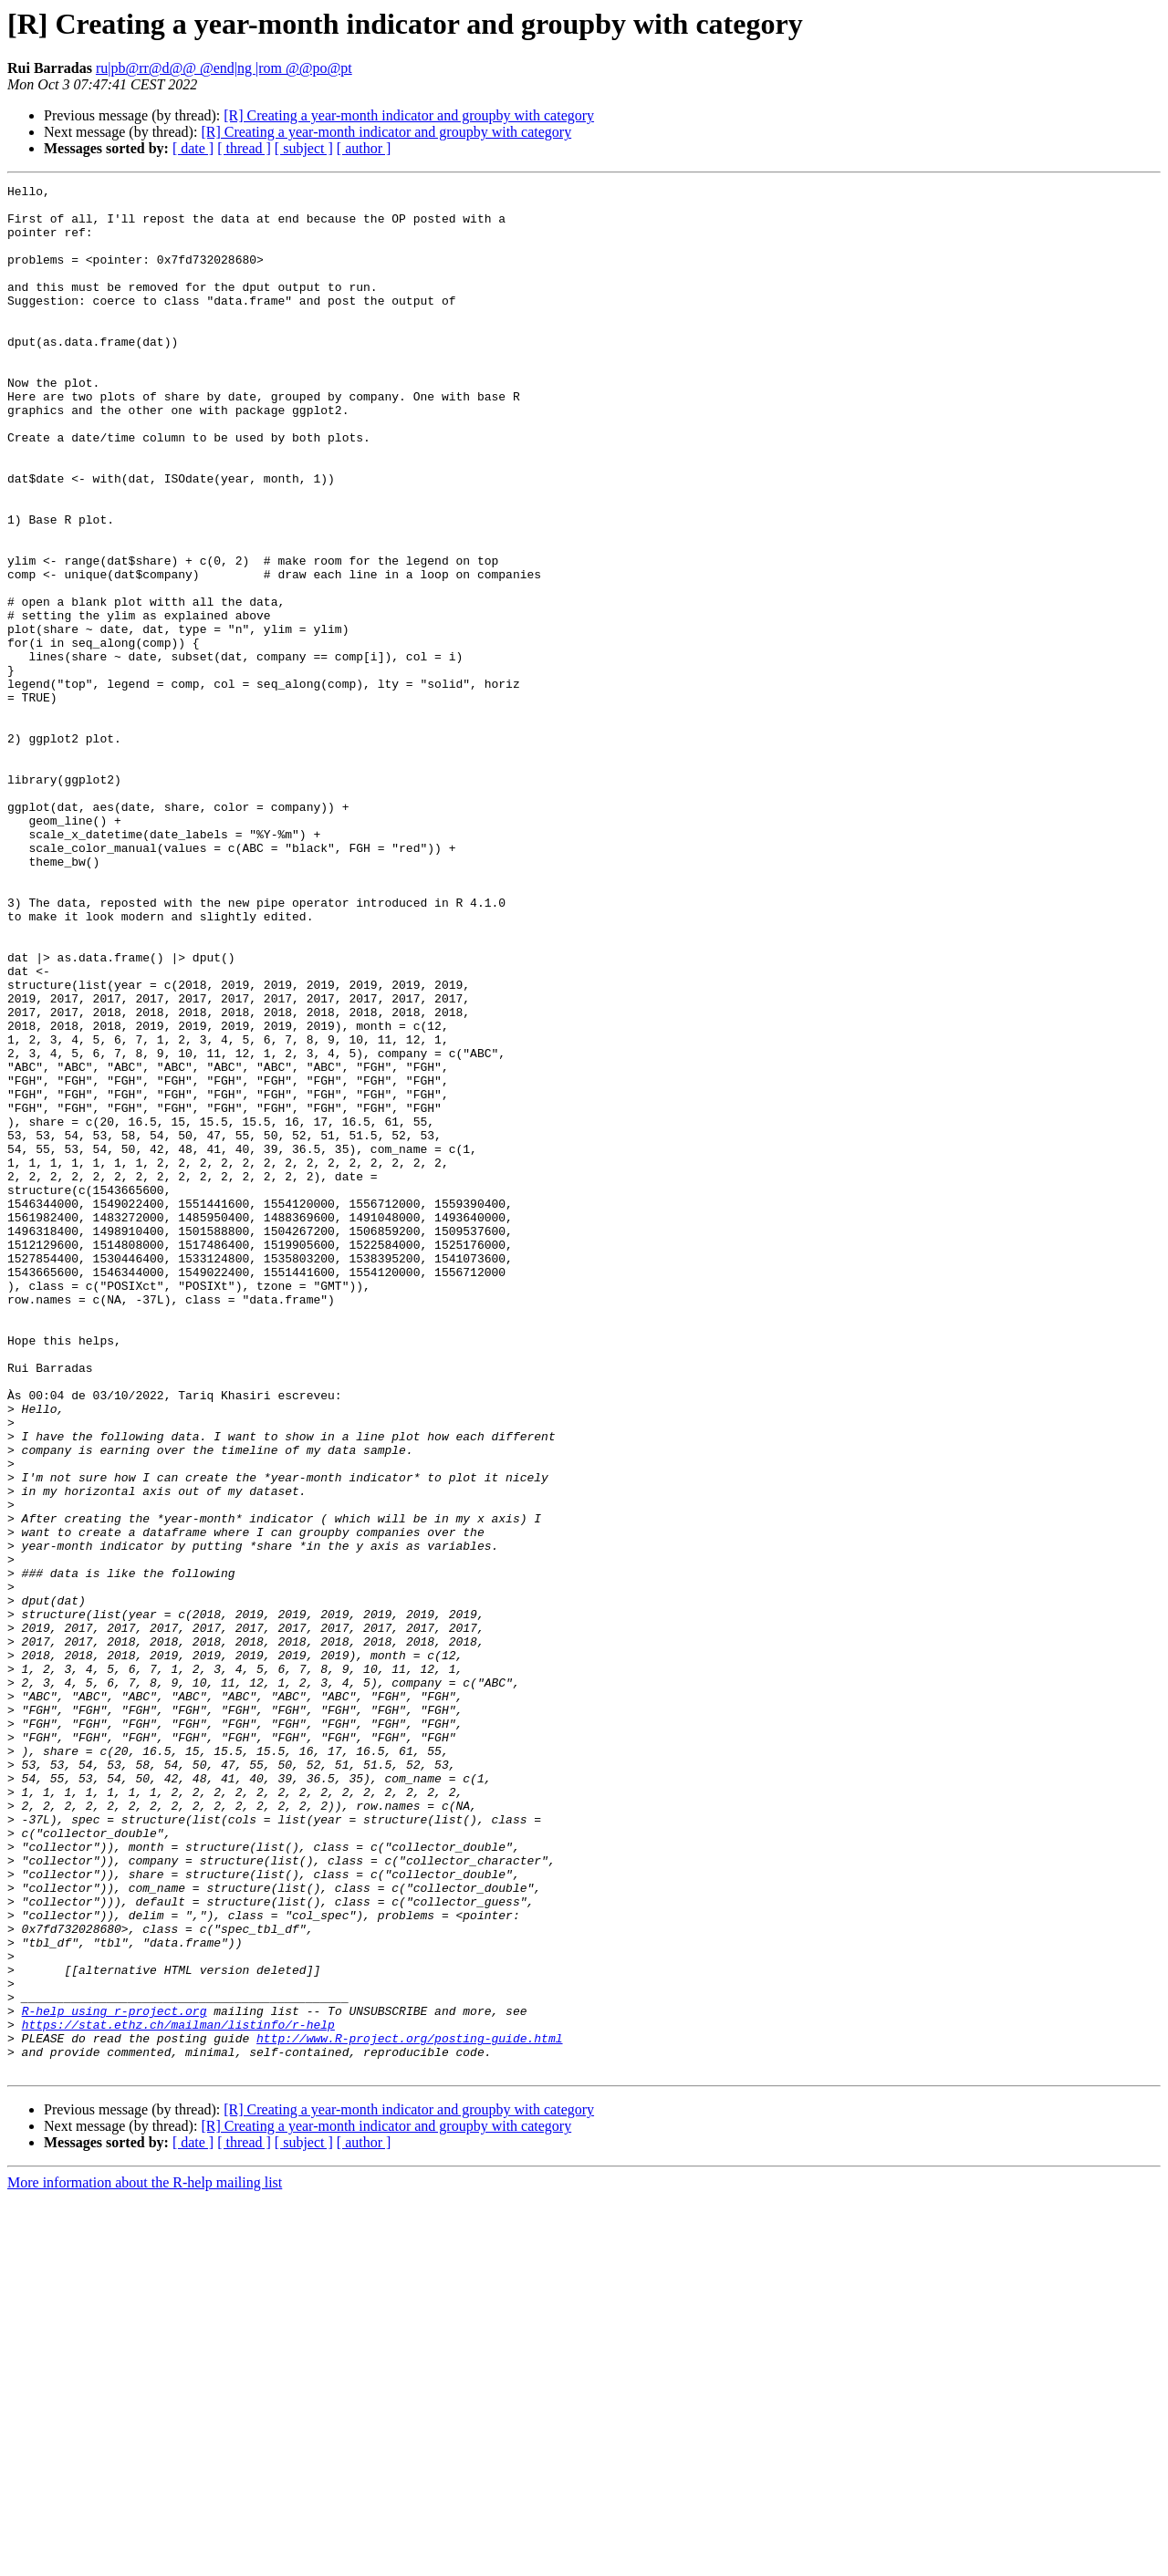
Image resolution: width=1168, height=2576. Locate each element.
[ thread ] (244, 148)
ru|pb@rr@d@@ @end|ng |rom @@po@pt (224, 68)
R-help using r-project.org (114, 2377)
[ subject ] (304, 148)
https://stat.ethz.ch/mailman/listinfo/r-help (178, 2393)
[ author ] (364, 148)
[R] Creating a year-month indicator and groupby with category (409, 115)
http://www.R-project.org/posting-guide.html (409, 2410)
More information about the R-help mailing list (144, 2560)
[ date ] (193, 148)
